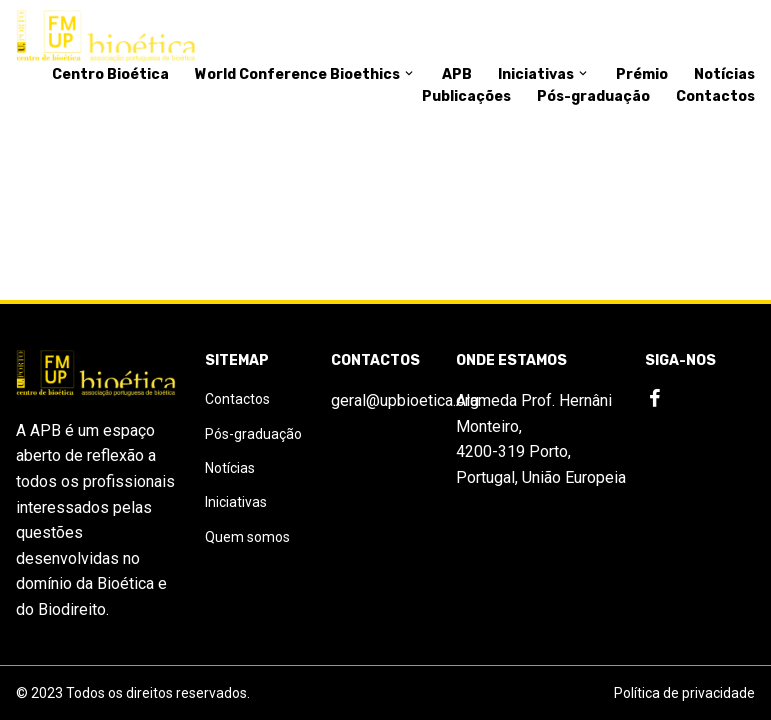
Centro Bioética (110, 74)
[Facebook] (655, 399)
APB (457, 74)
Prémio (642, 74)
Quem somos (247, 537)
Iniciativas (544, 74)
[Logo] (106, 37)
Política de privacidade (684, 693)
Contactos (715, 96)
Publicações (466, 96)
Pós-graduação (593, 96)
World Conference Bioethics (305, 74)
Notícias (724, 74)
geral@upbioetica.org (405, 400)
